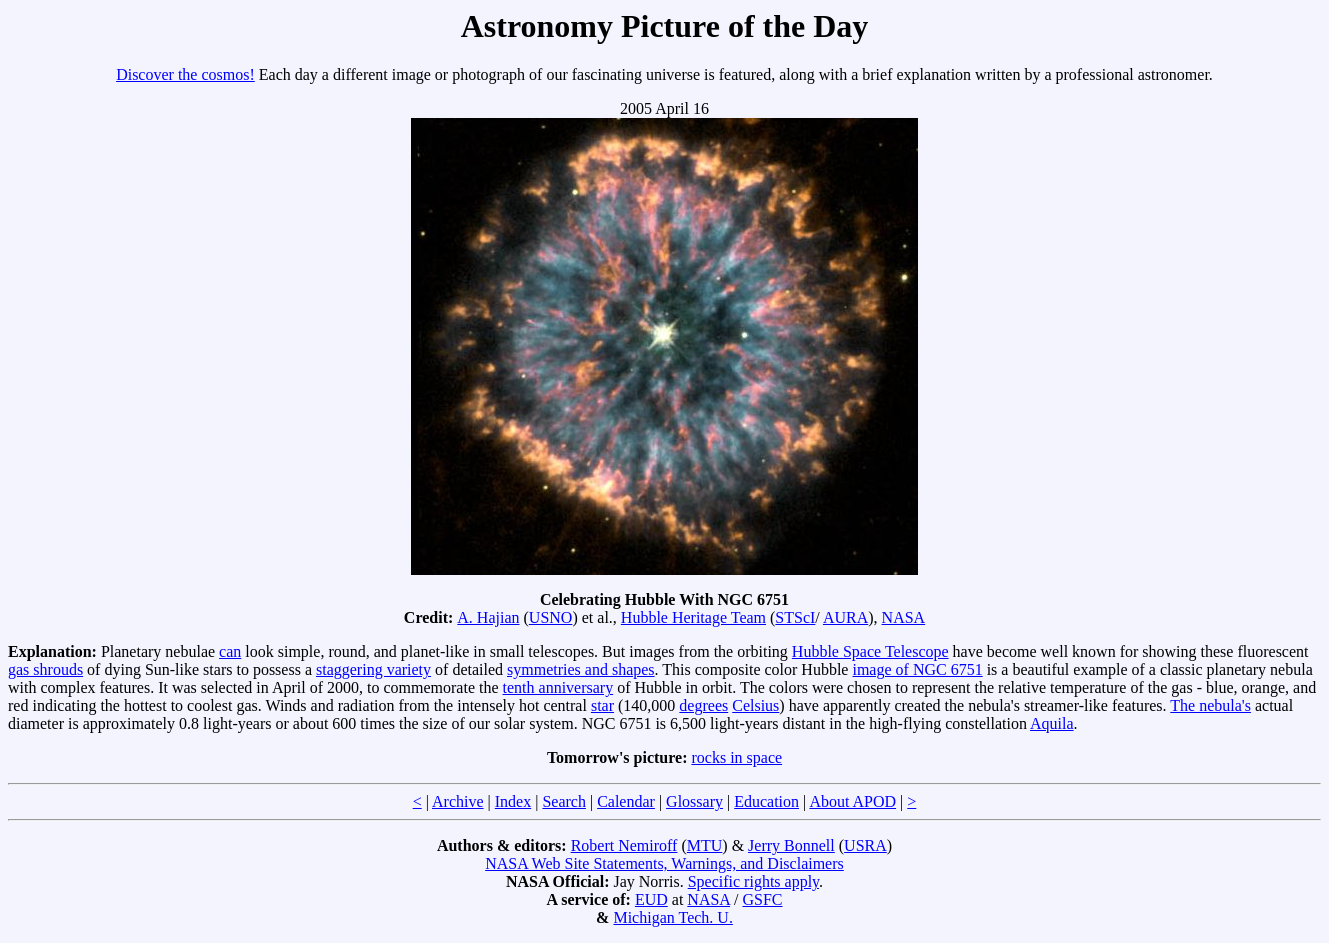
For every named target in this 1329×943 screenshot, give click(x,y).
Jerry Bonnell (791, 845)
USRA (865, 845)
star (602, 705)
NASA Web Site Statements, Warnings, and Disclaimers (664, 863)
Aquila (1052, 723)
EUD (651, 899)
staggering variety (373, 669)
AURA (845, 617)
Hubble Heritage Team (693, 617)
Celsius (755, 705)
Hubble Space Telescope (870, 651)
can (230, 651)
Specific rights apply (753, 881)
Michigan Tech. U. (672, 917)
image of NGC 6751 (917, 669)
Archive (458, 801)
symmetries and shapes (581, 669)
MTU (705, 845)
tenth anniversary (558, 687)
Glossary (694, 801)
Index (513, 801)
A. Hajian (488, 617)
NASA (904, 617)
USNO (551, 617)
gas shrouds (45, 669)
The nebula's (1210, 705)
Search (564, 801)
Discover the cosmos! (185, 74)
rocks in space (736, 757)
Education (766, 801)
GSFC (762, 899)
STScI (795, 617)
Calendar (626, 801)
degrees (703, 705)
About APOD (852, 801)
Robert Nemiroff (624, 845)
